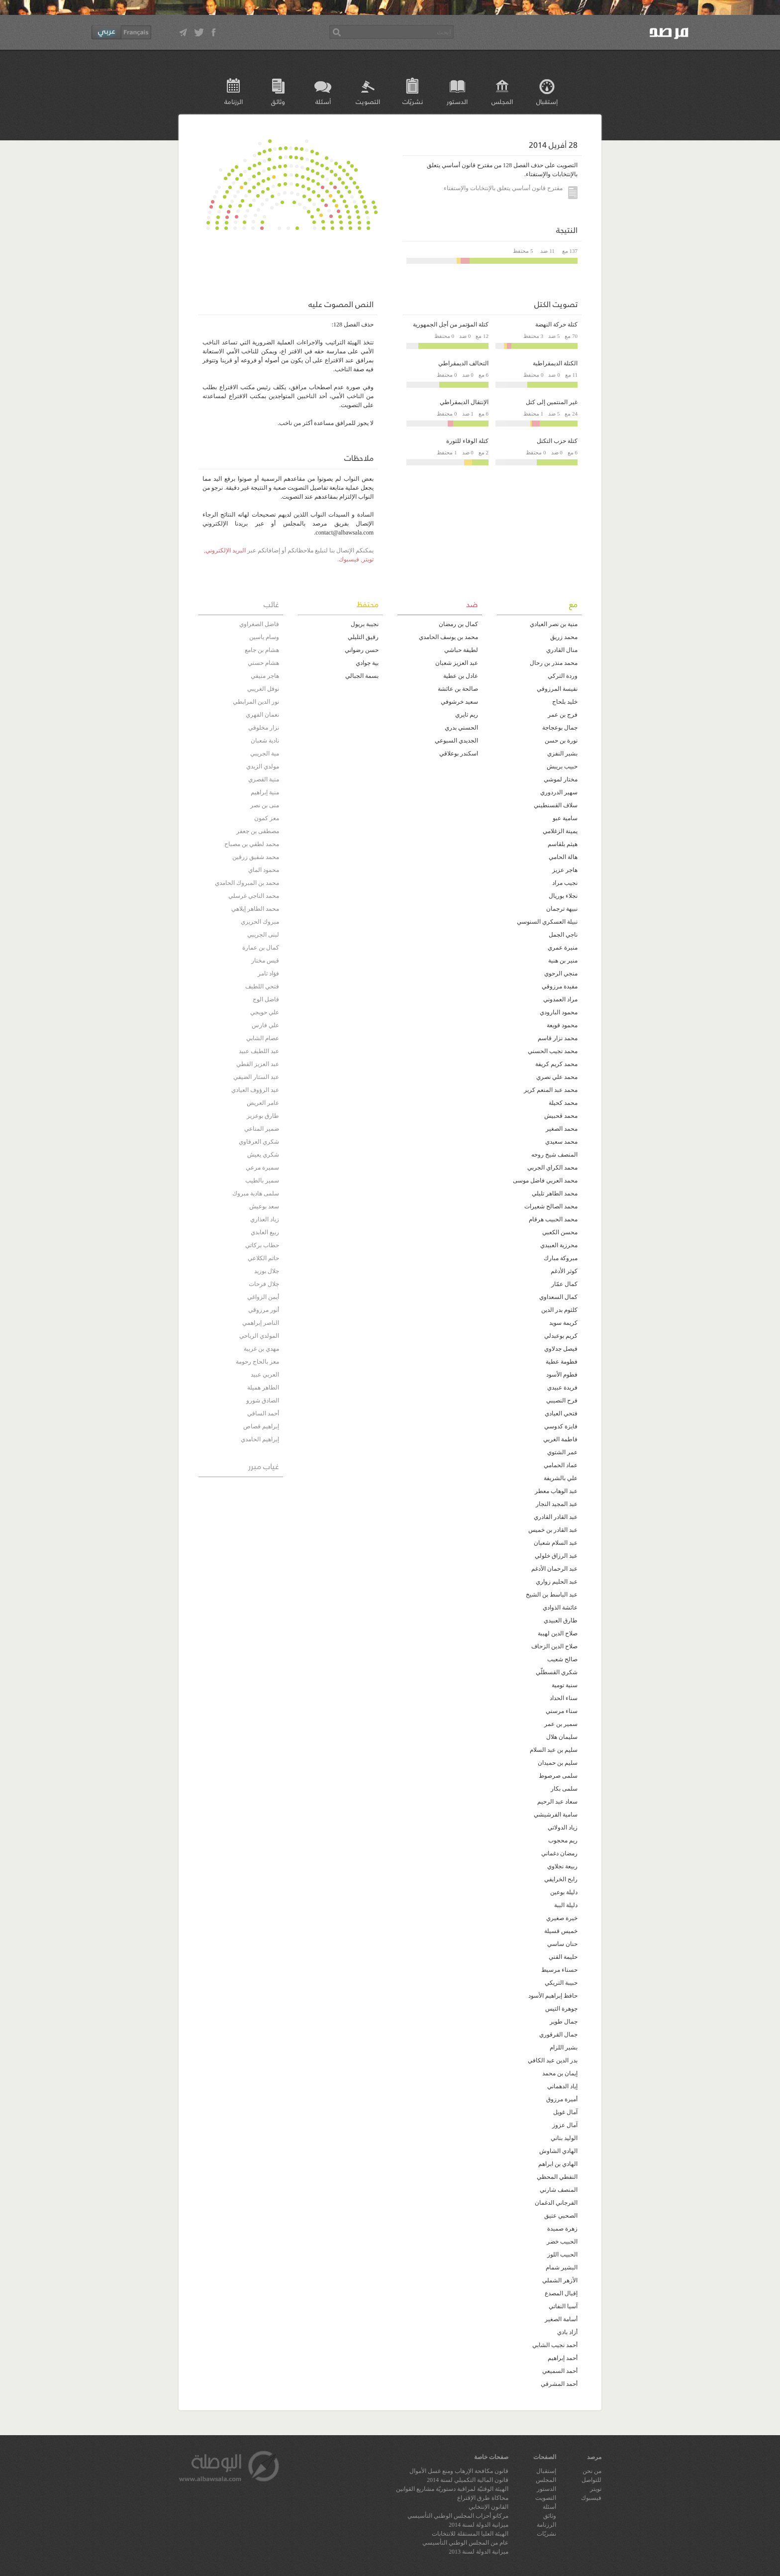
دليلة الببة (566, 1905)
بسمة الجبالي (362, 675)
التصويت (368, 101)
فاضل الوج (266, 999)
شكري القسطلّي (557, 1672)
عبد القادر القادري (556, 1516)
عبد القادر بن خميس (553, 1529)
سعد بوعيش (264, 1206)
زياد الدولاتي (563, 1827)
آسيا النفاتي (563, 2306)
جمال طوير (564, 2021)
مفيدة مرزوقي (560, 986)
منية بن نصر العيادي (554, 624)
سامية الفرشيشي (556, 1814)
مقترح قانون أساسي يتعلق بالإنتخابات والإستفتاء (511, 189)
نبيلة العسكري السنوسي (547, 921)
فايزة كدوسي (561, 1426)
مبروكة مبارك (561, 1258)
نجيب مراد (565, 882)
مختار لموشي (561, 779)
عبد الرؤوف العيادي (255, 1089)
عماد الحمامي (561, 1465)
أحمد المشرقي (559, 2383)
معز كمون (266, 818)
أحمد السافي (263, 1413)
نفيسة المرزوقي (557, 688)
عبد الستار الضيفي (256, 1076)
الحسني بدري (461, 727)
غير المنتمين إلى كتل (552, 402)
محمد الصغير (562, 1128)
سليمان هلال (562, 1736)
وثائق (278, 101)
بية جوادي (367, 662)
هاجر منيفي (265, 675)
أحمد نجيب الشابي (555, 2345)
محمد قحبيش (561, 1115)
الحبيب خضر (562, 2241)
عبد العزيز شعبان (456, 662)
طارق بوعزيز (263, 1115)
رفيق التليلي (363, 637)
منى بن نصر (264, 805)
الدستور (457, 101)
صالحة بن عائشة (458, 688)
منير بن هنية (563, 960)
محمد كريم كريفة (556, 1064)
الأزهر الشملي (560, 2280)
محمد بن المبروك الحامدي (247, 882)
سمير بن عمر (561, 1723)
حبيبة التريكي (561, 1982)
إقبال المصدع (561, 2293)
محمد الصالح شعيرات (551, 1206)
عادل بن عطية (460, 675)
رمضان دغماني (559, 1853)
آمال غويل (565, 2112)
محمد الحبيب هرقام (553, 1219)
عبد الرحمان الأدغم (554, 1568)
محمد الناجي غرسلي (253, 895)
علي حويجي (264, 1012)
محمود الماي (263, 869)
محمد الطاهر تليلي (555, 1193)
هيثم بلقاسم (563, 844)
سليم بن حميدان (558, 1762)
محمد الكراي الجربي (552, 1167)
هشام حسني (263, 662)
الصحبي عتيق (561, 2215)
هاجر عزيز (565, 869)
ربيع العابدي (265, 1232)
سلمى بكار (564, 1788)
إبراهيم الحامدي (260, 1439)
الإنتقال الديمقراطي (464, 402)
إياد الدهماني (562, 2086)
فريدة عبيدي (562, 1387)
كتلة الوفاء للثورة (467, 440)
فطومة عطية (562, 1361)
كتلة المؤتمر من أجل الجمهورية (450, 324)
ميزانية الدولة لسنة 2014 (478, 2524)
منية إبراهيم (265, 792)
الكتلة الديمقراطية (555, 363)
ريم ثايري (466, 714)
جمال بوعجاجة (560, 727)
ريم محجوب (563, 1840)
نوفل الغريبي (263, 688)
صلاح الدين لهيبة (558, 1633)
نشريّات (412, 101)
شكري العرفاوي (259, 1141)
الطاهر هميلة (263, 1387)
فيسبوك (349, 559)
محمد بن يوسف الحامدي (448, 637)
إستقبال (547, 101)
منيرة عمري (563, 947)
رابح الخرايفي (561, 1879)
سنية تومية (565, 1685)
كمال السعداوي (558, 1296)
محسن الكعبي (560, 1232)
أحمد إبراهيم (563, 2358)
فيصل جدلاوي (561, 1348)
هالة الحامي (563, 857)
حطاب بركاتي (262, 1245)
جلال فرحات (264, 1284)
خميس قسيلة (561, 1931)
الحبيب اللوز (562, 2254)
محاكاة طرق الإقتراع (482, 2497)
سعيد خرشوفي (459, 701)
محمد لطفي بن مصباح (251, 844)
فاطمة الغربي (560, 1439)
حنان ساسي (562, 1943)
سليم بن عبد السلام (554, 1749)
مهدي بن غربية (261, 1348)
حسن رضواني (362, 649)
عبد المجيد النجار (557, 1504)
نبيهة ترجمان (562, 908)
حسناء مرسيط (559, 1969)
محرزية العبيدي (559, 1245)
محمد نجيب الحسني (553, 1051)
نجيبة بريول (365, 624)
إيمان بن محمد (560, 2073)
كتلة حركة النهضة (556, 324)
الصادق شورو (262, 1400)
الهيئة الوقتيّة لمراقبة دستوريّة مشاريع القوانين (452, 2488)
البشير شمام (562, 2267)
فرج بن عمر (563, 714)
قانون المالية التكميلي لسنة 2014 (467, 2479)
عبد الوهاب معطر (556, 1491)
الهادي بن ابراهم (558, 2163)
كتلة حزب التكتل (557, 440)
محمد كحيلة (563, 1102)
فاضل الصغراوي (259, 624)
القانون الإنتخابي (488, 2506)
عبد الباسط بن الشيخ (552, 1594)
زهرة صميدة (562, 2228)
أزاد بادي (567, 2332)
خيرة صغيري (562, 1918)
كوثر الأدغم (564, 1271)
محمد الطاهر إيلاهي (255, 908)
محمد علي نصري (557, 1076)
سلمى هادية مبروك (255, 1193)
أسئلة (323, 101)
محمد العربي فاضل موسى (545, 1180)
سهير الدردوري (559, 792)
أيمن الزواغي (263, 1296)
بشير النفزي (562, 753)
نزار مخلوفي (263, 727)
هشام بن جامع (262, 649)
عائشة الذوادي (560, 1607)
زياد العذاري (264, 1219)
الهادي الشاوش (558, 2150)
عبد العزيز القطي (257, 1064)
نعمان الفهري (262, 714)
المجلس (502, 101)
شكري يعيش (263, 1154)
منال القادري (562, 649)
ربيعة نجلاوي (562, 1866)
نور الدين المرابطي (256, 701)
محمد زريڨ (564, 637)
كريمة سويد (563, 1322)
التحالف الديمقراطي (463, 363)
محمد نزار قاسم (558, 1038)
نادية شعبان (265, 740)
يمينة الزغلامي (560, 831)
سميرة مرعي (262, 1167)
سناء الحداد (564, 1698)
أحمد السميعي (560, 2370)
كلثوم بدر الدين (559, 1309)
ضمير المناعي (261, 1128)
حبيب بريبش (562, 766)
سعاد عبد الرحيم (557, 1801)
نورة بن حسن (561, 740)
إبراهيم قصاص (261, 1426)
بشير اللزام (564, 2047)
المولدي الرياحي (259, 1335)
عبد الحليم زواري (557, 1581)
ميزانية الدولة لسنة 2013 (478, 2551)
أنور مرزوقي (263, 1309)
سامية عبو (565, 818)
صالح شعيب (562, 1659)
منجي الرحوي (561, 973)
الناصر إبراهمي (260, 1322)
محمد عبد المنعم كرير (551, 1089)
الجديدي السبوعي (456, 740)
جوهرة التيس (561, 2008)
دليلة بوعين (564, 1892)
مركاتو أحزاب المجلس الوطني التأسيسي (457, 2515)
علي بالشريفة (561, 1478)
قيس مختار (265, 960)
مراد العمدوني (560, 999)
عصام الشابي (262, 1038)
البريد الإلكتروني (225, 550)
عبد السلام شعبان (556, 1542)
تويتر (368, 559)
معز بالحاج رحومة (257, 1361)
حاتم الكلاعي (263, 1258)
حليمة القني (563, 1956)
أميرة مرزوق (562, 2099)
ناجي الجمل (563, 934)
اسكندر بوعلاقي (458, 753)
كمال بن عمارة (260, 947)
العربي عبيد (265, 1374)
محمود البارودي (559, 1012)
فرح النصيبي (562, 1400)
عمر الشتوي (562, 1452)
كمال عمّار (564, 1284)
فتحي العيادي (561, 1413)
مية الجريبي (264, 753)
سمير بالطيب (262, 1180)
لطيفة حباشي (461, 649)
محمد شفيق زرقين (255, 857)
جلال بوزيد (266, 1271)
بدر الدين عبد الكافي (553, 2060)
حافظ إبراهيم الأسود (553, 1995)
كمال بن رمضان (458, 624)
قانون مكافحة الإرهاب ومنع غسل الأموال (458, 2471)
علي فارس (265, 1025)
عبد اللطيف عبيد (259, 1051)
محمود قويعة (562, 1025)
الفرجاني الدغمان (556, 2202)
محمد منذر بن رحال (554, 662)
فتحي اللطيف (262, 986)
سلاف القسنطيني (556, 805)
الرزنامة (233, 101)
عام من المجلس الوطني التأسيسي (465, 2542)
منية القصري (263, 779)
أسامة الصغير (561, 2319)
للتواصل (591, 2479)
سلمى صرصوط (558, 1775)
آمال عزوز (565, 2125)
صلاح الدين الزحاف (554, 1646)
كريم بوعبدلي (561, 1335)
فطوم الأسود (562, 1374)
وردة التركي (563, 675)
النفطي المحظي (557, 2176)
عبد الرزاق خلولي (556, 1555)
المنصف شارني (559, 2189)
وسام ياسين (264, 637)
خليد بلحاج (565, 701)
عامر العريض (263, 1102)
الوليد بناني (564, 2138)
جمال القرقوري (558, 2034)
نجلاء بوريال (563, 895)
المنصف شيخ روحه (554, 1154)
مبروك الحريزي (260, 921)
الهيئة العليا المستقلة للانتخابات (470, 2533)
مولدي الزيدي (262, 766)
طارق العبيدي (561, 1620)
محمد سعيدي (561, 1141)
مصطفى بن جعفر (257, 831)
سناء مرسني (562, 1711)
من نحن (592, 2471)
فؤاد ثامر (268, 973)
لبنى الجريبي (263, 934)
